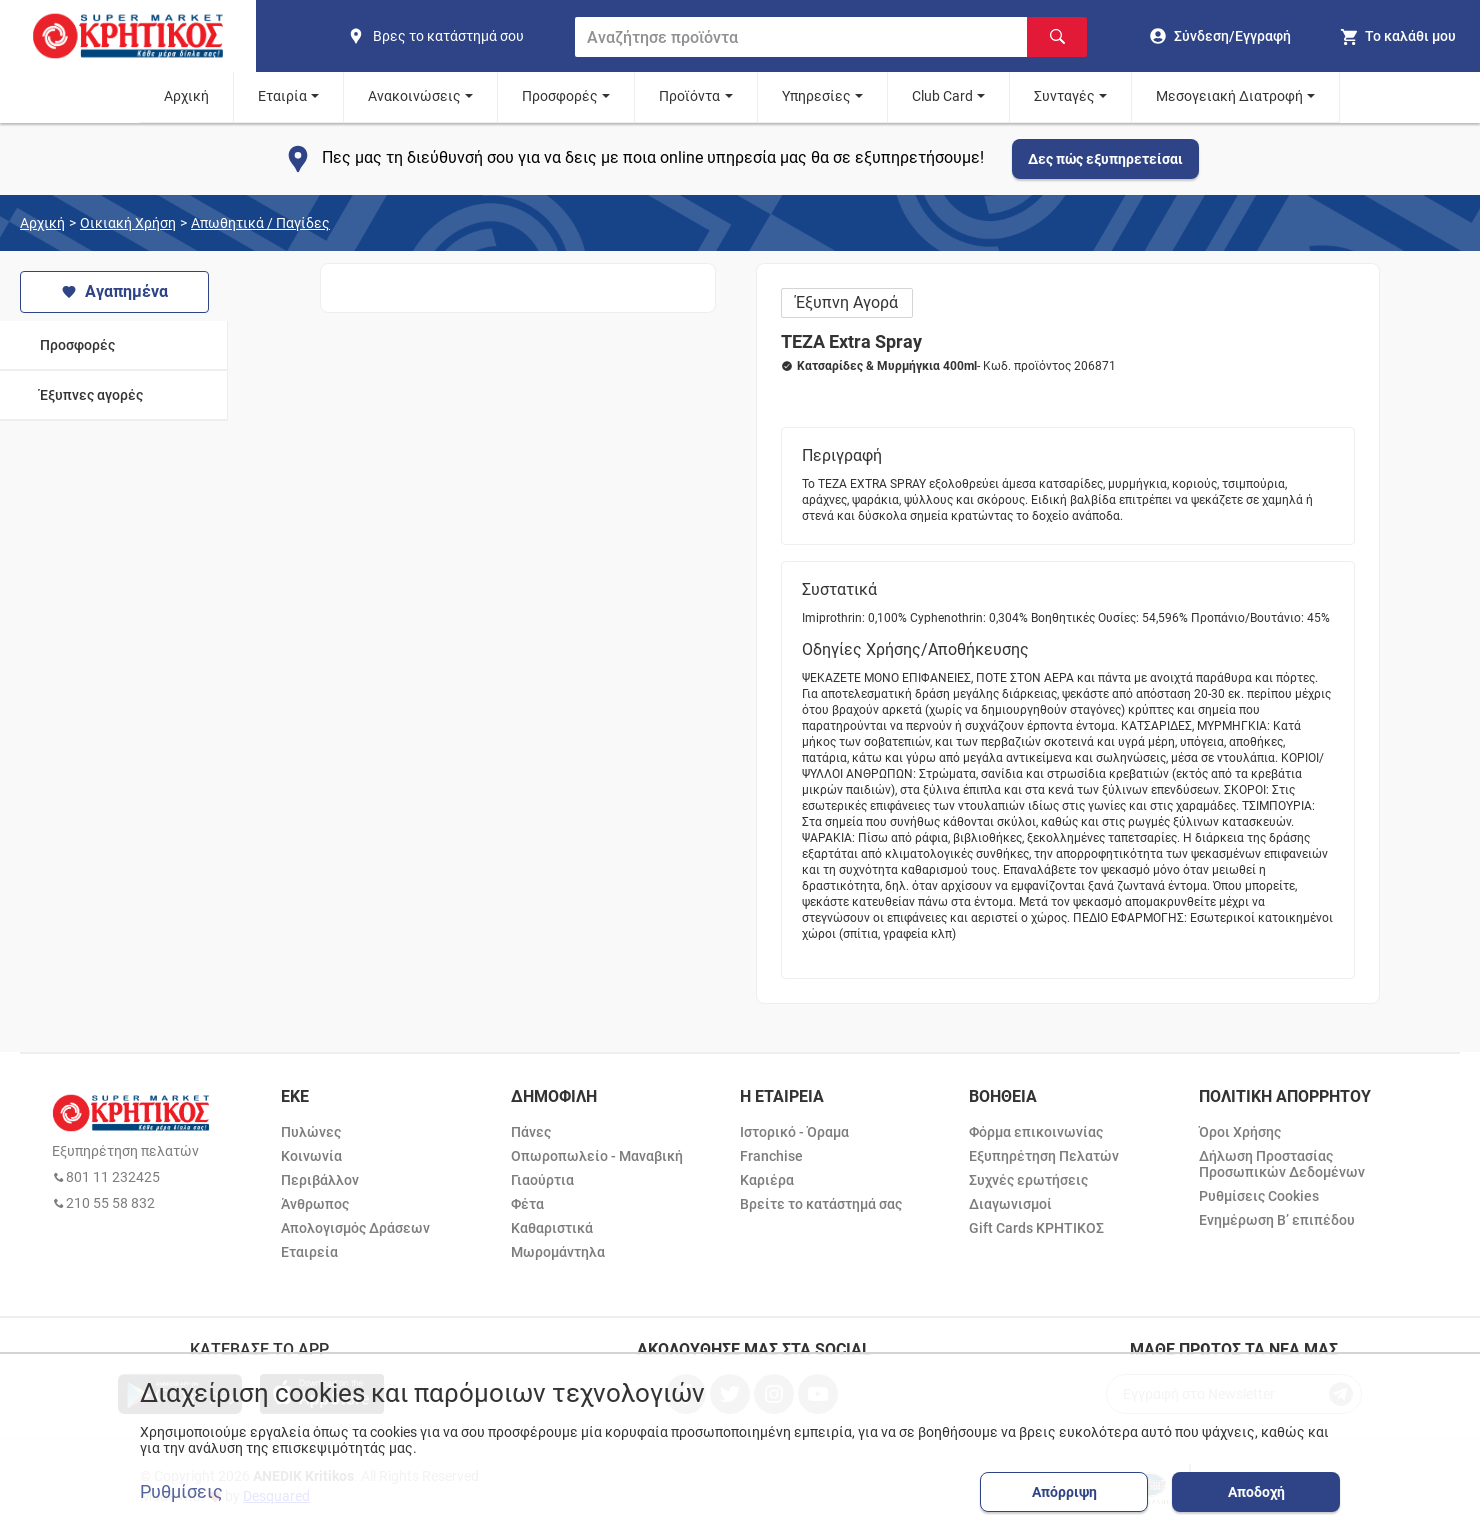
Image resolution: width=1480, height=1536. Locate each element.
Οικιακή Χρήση (128, 223)
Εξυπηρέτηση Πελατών (1044, 1156)
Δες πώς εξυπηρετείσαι (1105, 159)
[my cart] (1397, 36)
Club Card (942, 96)
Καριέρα (767, 1180)
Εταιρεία (309, 1252)
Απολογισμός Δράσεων (355, 1228)
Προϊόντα (689, 96)
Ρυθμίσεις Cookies (1259, 1196)
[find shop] (453, 36)
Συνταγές (1064, 96)
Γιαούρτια (542, 1180)
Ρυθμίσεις (181, 1492)
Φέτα (527, 1204)
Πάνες (531, 1132)
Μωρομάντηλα (558, 1252)
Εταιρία (282, 96)
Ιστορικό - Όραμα (794, 1132)
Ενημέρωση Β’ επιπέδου (1277, 1220)
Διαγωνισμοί (1010, 1204)
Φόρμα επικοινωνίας (1036, 1132)
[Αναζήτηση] (1057, 37)
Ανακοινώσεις (414, 96)
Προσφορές (560, 96)
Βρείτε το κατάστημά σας (821, 1204)
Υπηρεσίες (816, 96)
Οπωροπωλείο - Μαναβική (597, 1156)
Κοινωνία (311, 1156)
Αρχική (186, 96)
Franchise (771, 1156)
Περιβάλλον (320, 1180)
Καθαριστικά (552, 1228)
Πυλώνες (311, 1132)
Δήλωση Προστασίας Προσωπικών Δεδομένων (1282, 1164)
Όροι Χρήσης (1240, 1132)
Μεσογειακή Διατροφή (1229, 96)
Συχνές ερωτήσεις (1028, 1180)
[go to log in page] (1220, 36)
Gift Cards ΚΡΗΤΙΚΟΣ (1036, 1228)
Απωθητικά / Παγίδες (260, 223)
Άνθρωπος (315, 1204)
